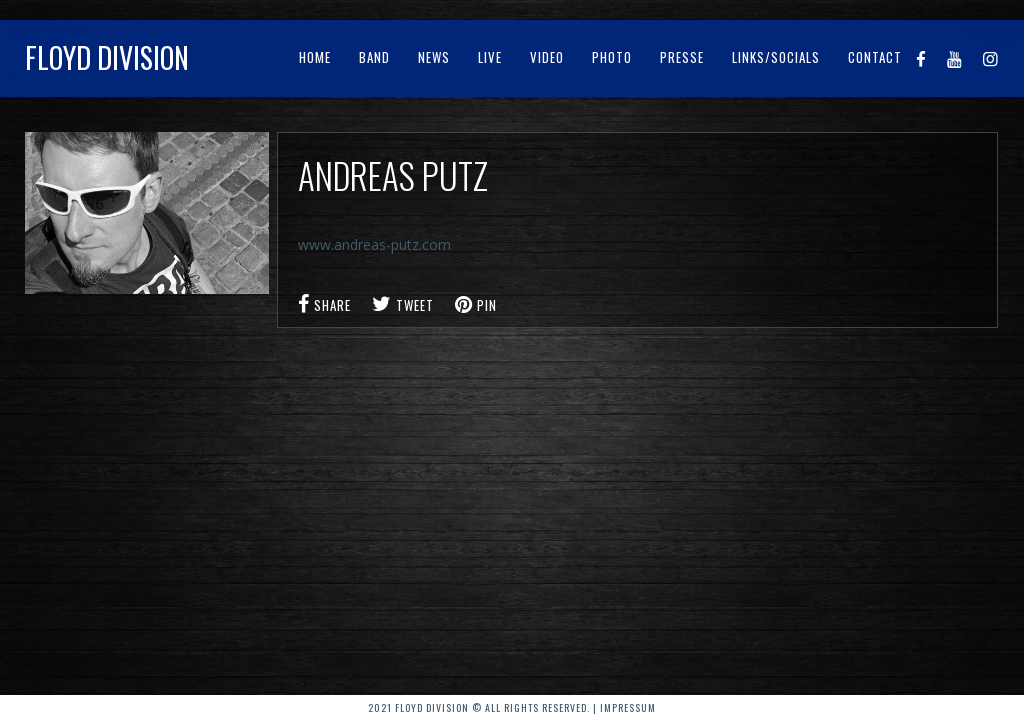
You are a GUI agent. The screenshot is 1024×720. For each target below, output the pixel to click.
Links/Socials (776, 57)
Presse (682, 57)
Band (374, 57)
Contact (875, 57)
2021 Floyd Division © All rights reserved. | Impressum (512, 707)
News (434, 57)
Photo (612, 57)
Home (315, 57)
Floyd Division (107, 57)
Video (547, 57)
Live (490, 57)
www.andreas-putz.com (374, 244)
